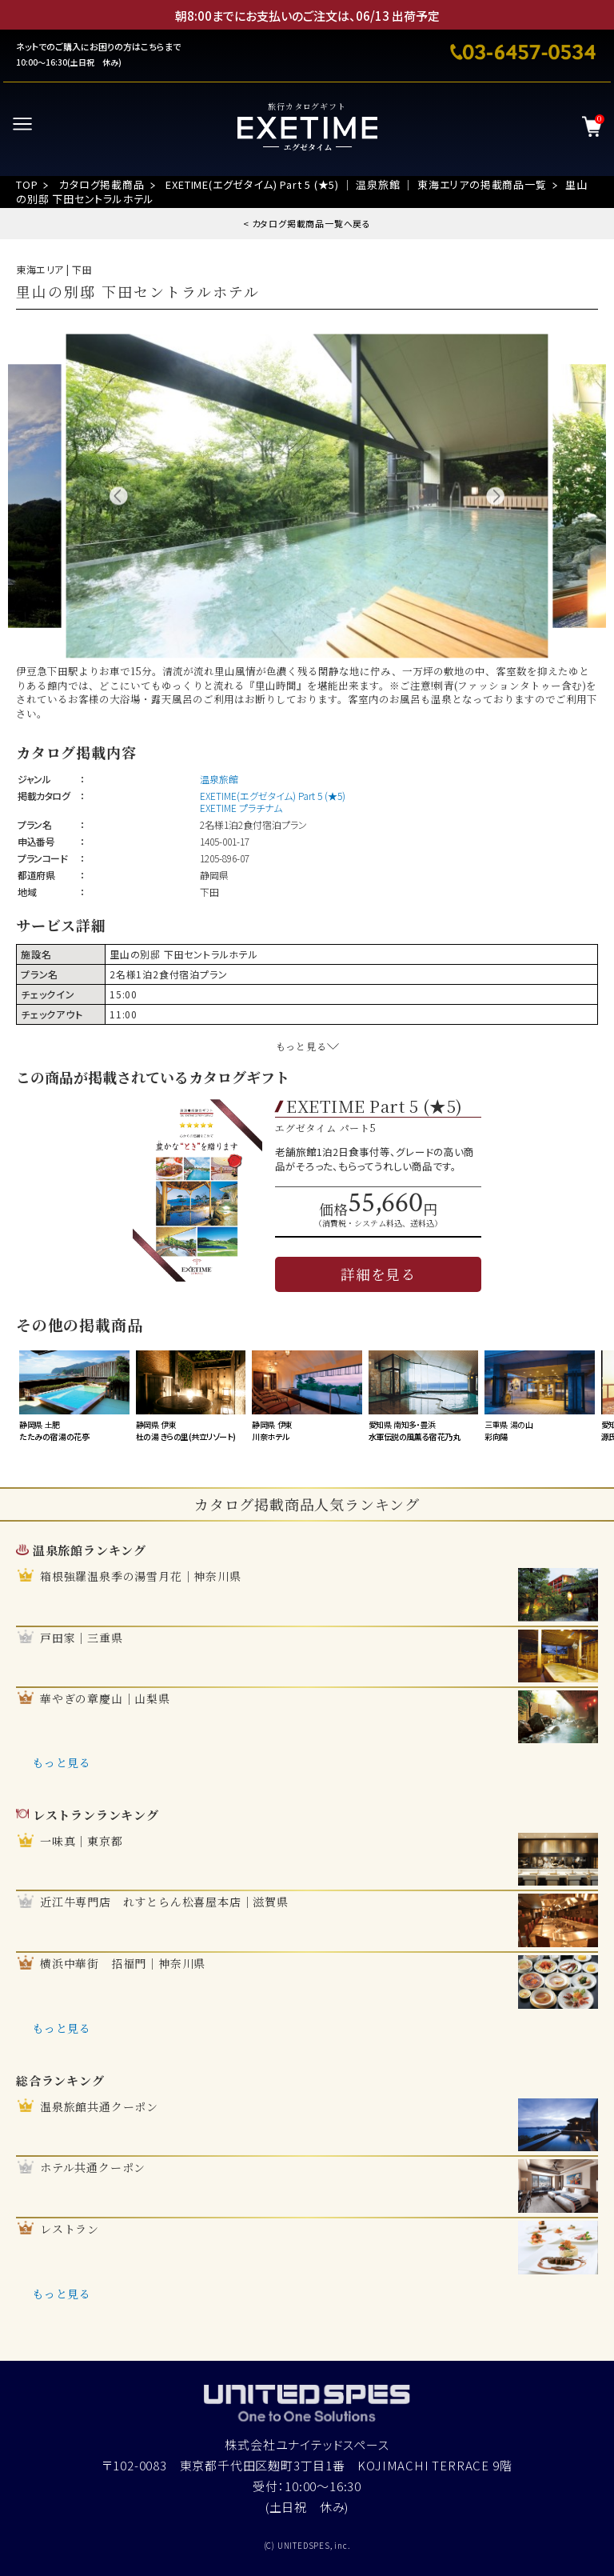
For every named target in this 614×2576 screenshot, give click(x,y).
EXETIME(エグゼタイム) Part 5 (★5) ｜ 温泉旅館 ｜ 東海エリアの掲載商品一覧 (355, 184)
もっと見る (61, 1762)
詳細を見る (378, 1274)
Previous (119, 495)
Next (495, 495)
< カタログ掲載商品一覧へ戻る (307, 223)
